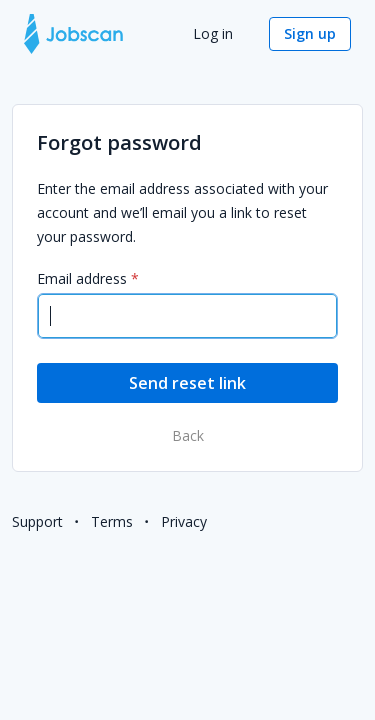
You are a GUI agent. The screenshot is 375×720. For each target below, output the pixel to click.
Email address (82, 278)
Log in (215, 33)
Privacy (184, 521)
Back (188, 435)
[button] (310, 34)
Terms (112, 521)
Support (37, 521)
